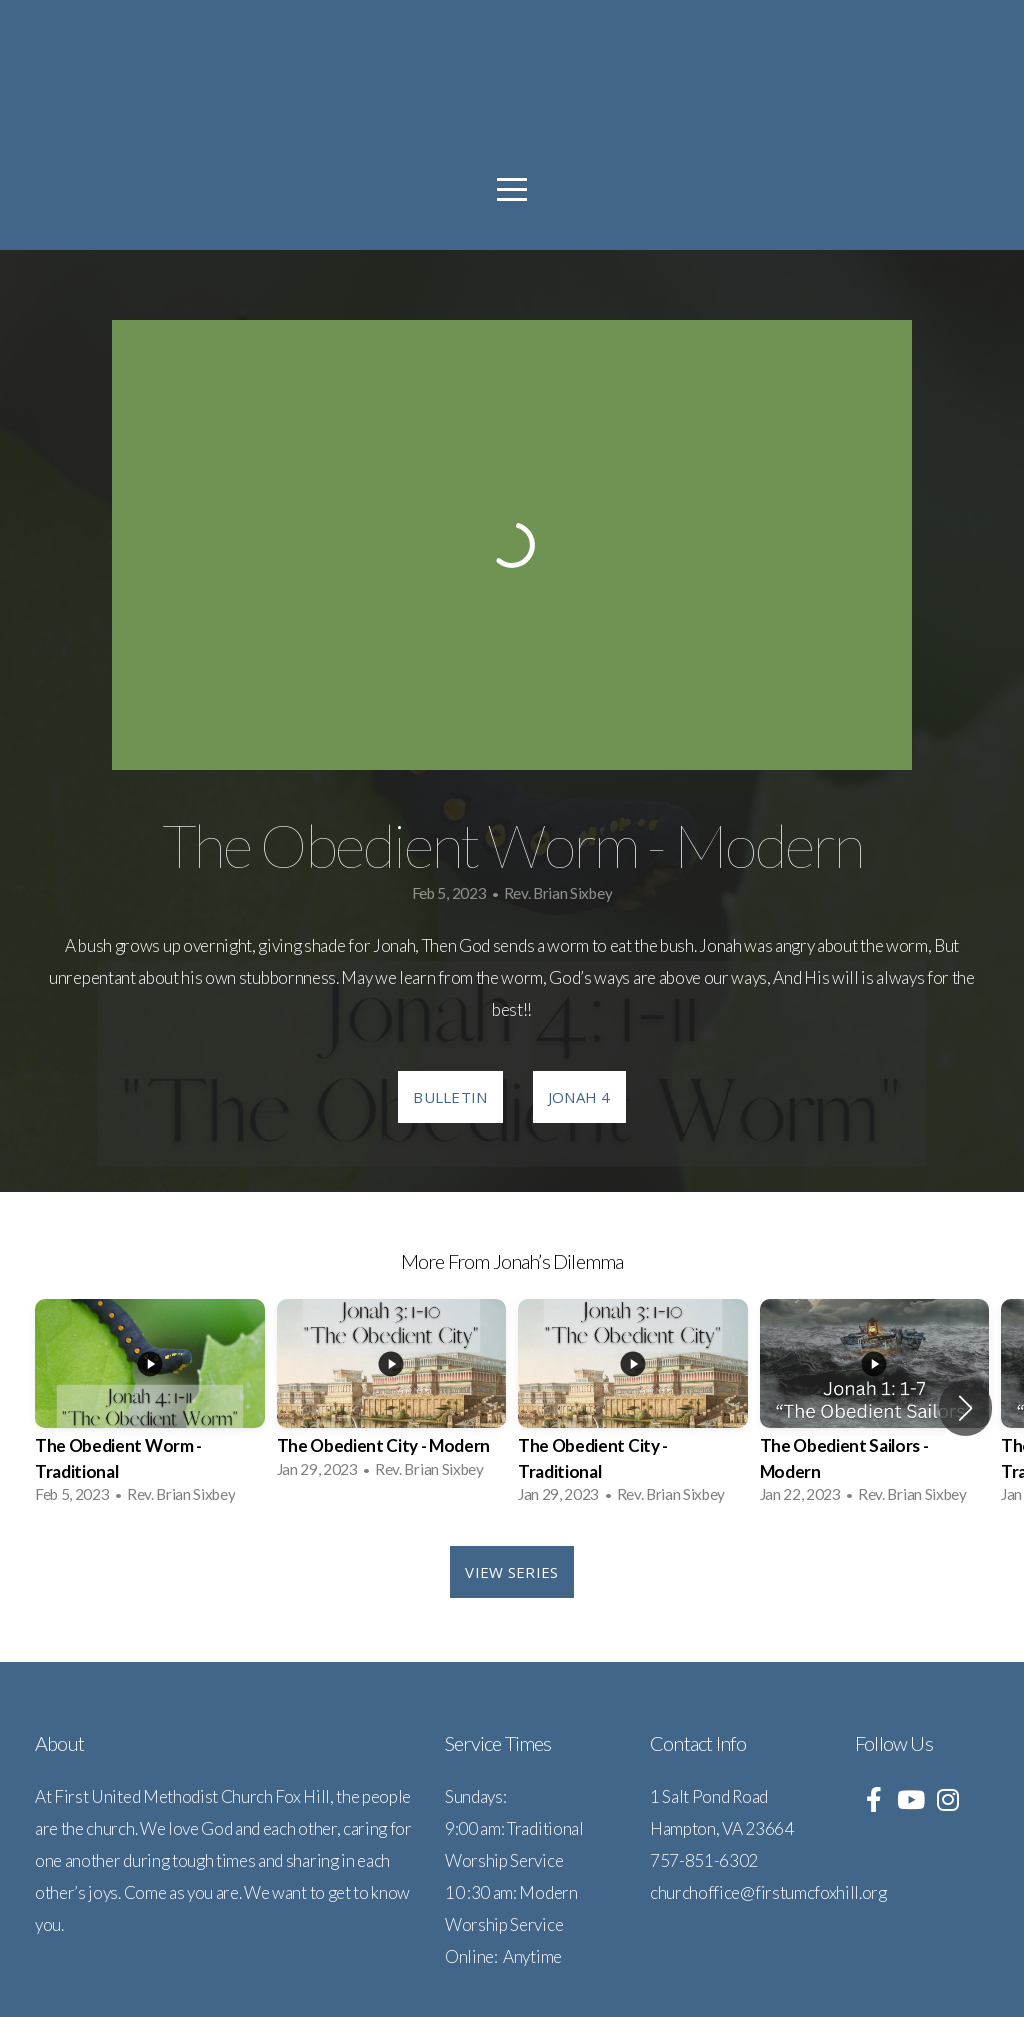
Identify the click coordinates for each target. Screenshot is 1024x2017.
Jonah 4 (579, 1097)
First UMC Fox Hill (512, 139)
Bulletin (450, 1097)
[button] (965, 1408)
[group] (150, 1407)
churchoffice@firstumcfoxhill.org (768, 1892)
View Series (511, 1572)
